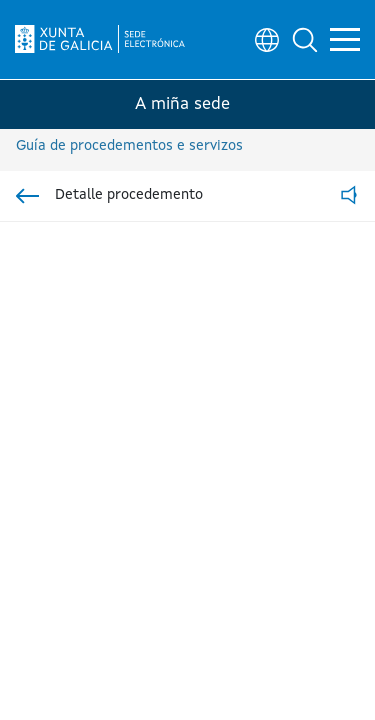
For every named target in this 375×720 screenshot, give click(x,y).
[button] (305, 40)
